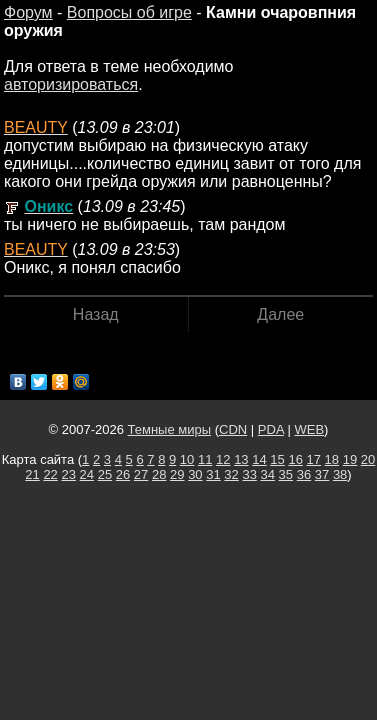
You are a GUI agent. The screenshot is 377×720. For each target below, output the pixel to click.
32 (231, 474)
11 (205, 459)
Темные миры (170, 429)
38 (340, 474)
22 (50, 474)
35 (286, 474)
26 (123, 474)
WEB (309, 429)
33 (249, 474)
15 (277, 459)
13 (241, 459)
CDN (233, 429)
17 (314, 459)
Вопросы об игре (129, 12)
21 (32, 474)
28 (159, 474)
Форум (28, 12)
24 (87, 474)
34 (268, 474)
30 (195, 474)
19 (350, 459)
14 (259, 459)
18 (332, 459)
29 (177, 474)
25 (105, 474)
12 (223, 459)
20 (368, 459)
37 (322, 474)
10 (187, 459)
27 (141, 474)
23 (68, 474)
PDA (271, 429)
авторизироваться (71, 84)
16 (295, 459)
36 (304, 474)
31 (213, 474)
